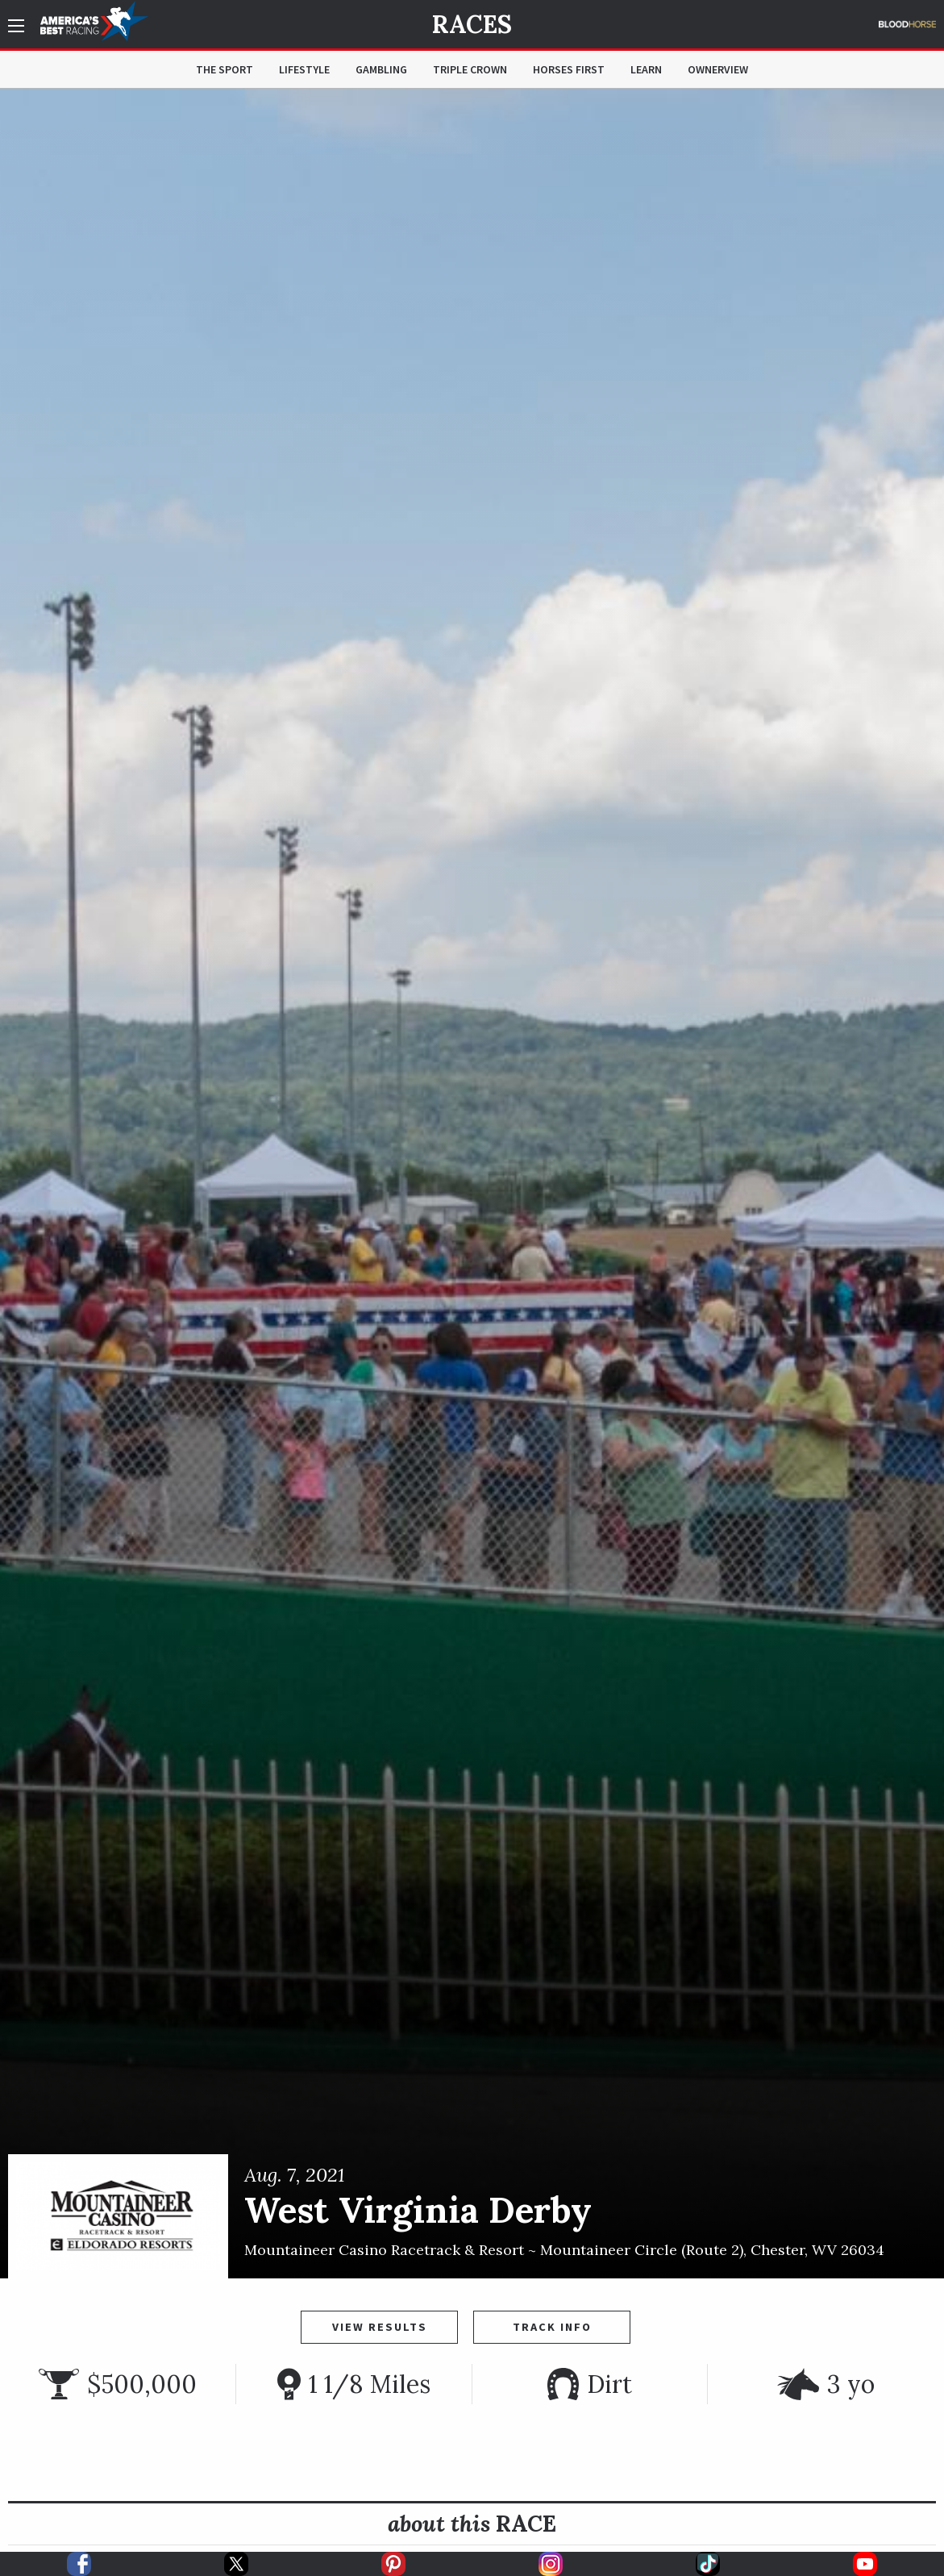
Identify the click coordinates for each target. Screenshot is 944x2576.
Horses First (569, 69)
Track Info (552, 2327)
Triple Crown (470, 69)
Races (472, 24)
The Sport (224, 69)
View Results (379, 2327)
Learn (646, 69)
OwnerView (718, 69)
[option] (472, 1183)
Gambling (381, 69)
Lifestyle (304, 69)
